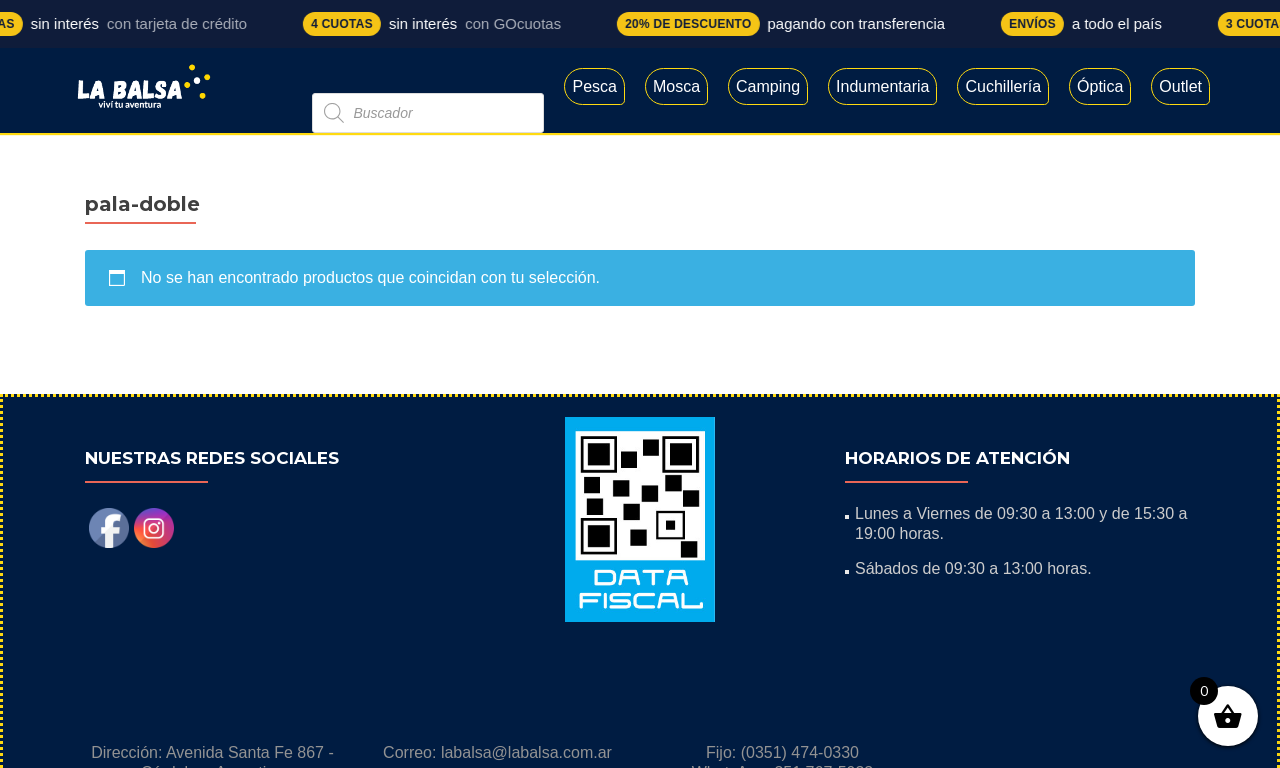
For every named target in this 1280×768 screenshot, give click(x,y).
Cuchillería (1003, 86)
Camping (768, 86)
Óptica (1100, 86)
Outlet (1180, 86)
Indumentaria (882, 86)
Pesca (594, 86)
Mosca (676, 86)
